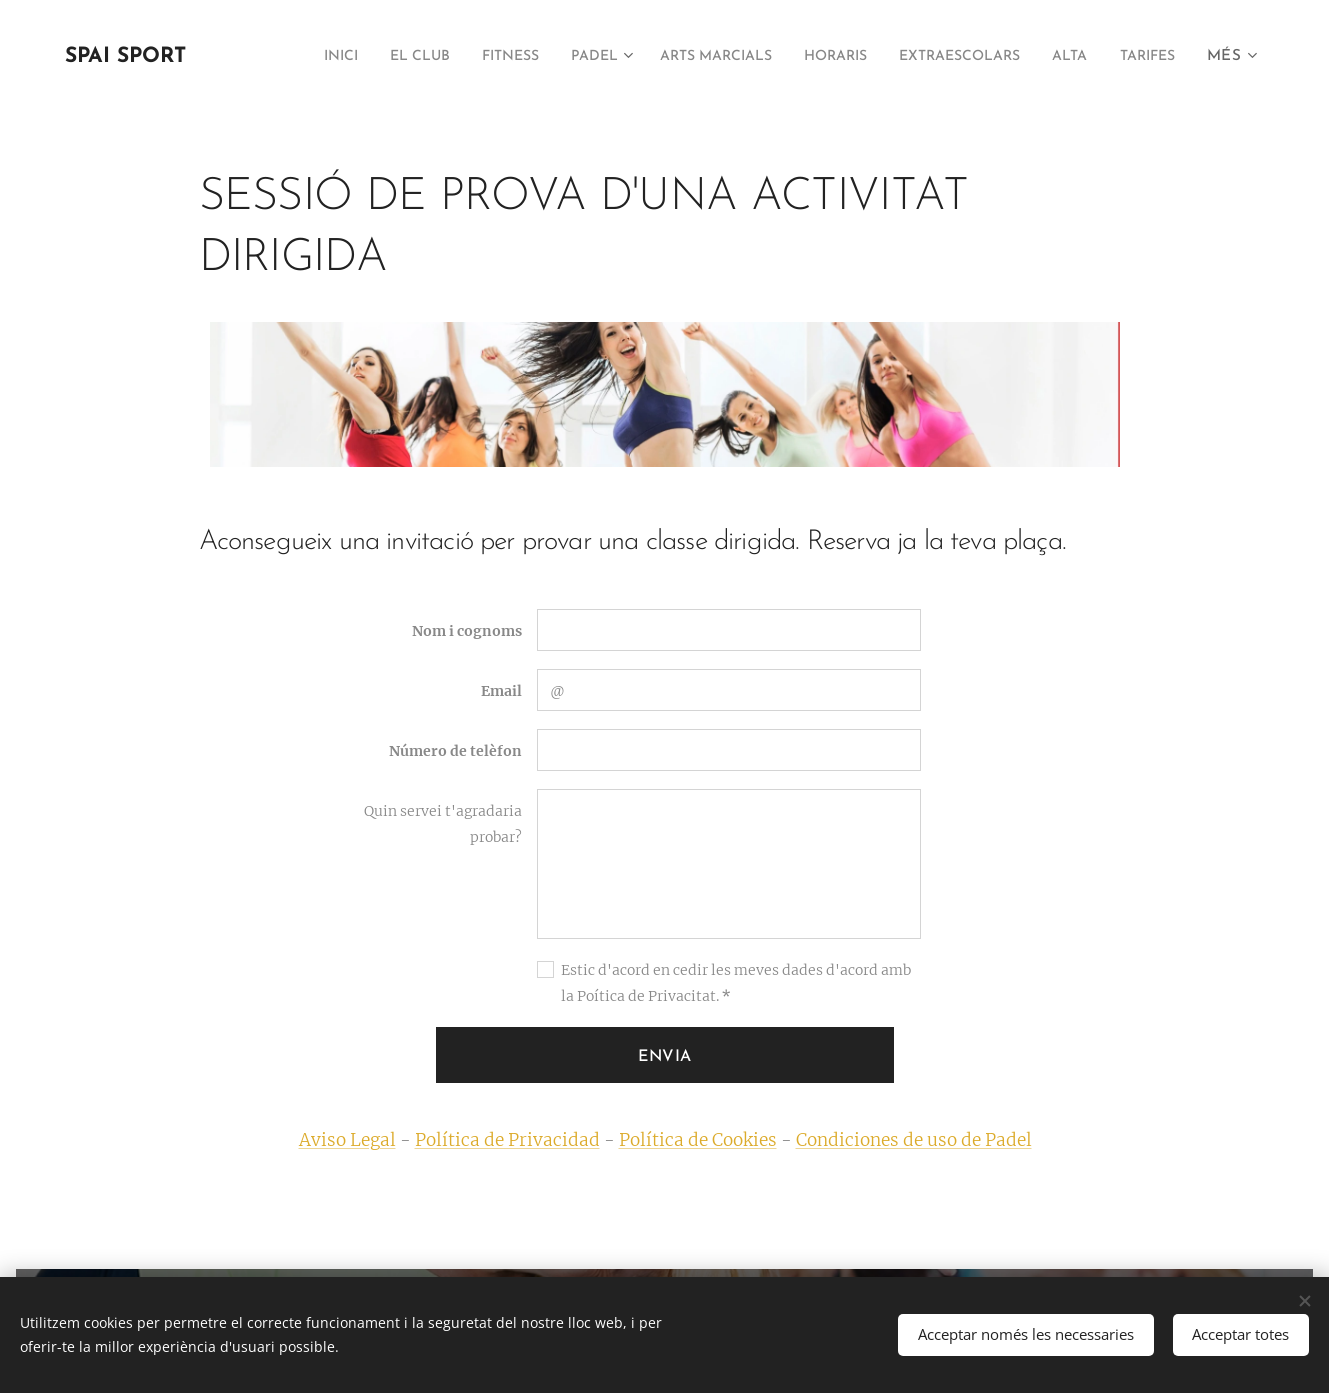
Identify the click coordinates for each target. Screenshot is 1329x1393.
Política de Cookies (697, 1140)
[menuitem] (343, 57)
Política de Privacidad (506, 1140)
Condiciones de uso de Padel (913, 1140)
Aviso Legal (346, 1140)
